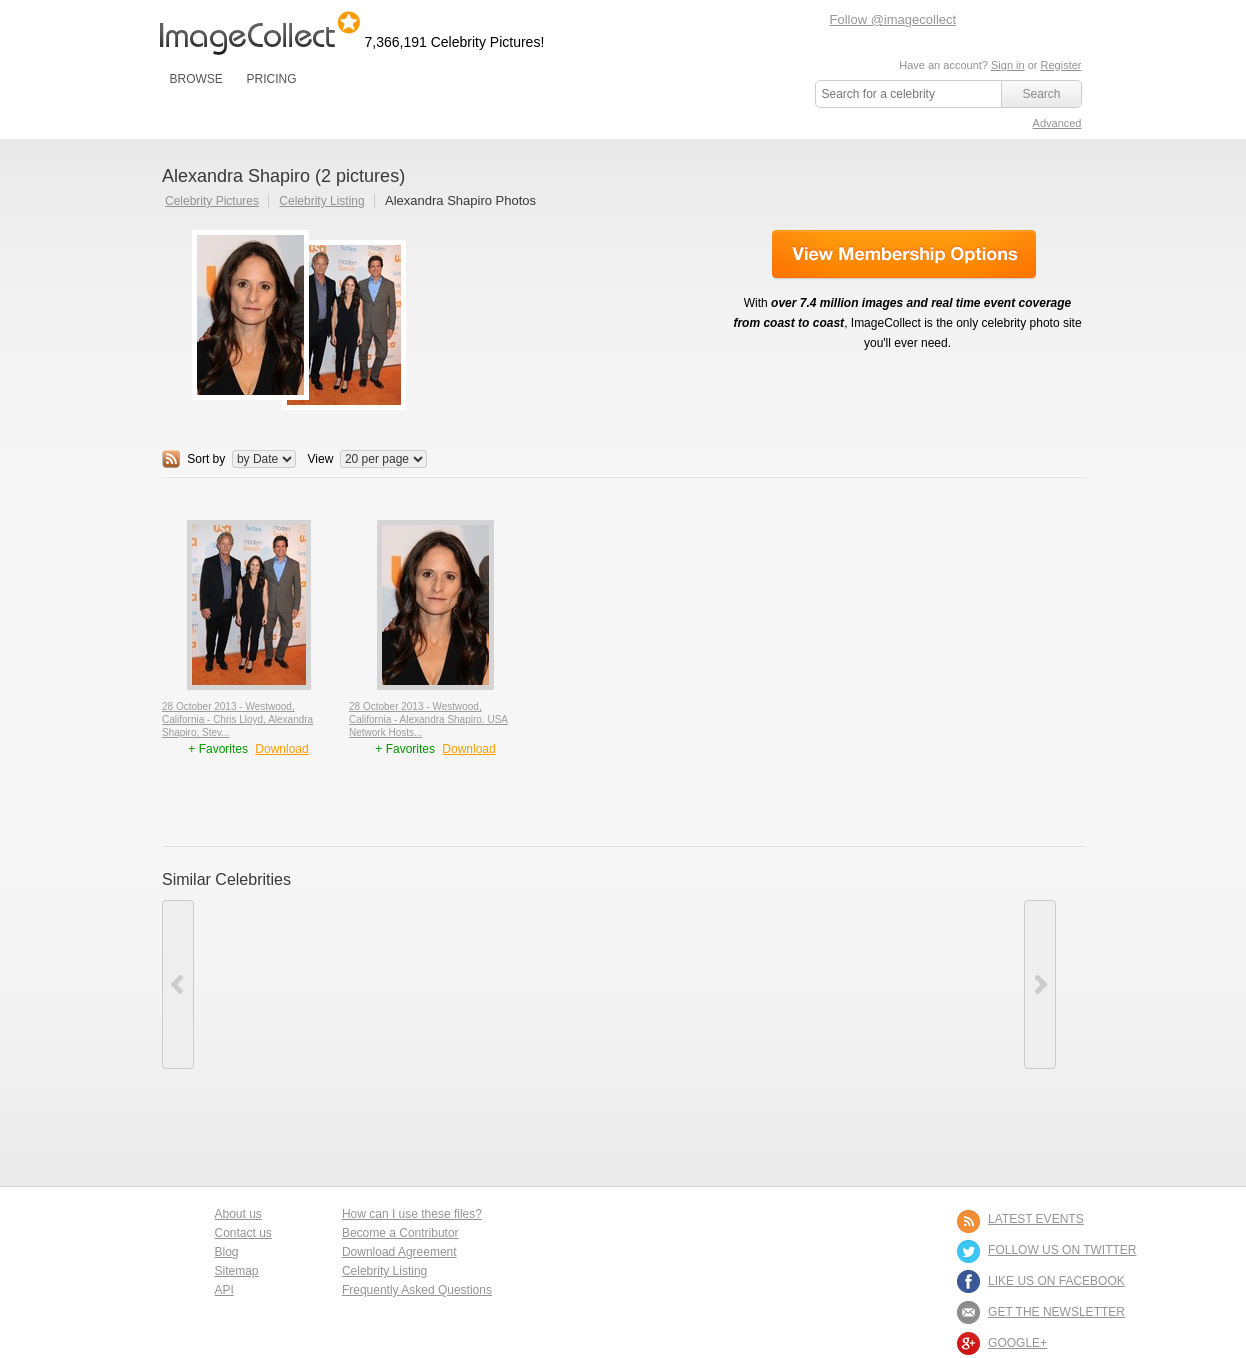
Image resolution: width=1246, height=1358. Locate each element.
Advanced (1057, 123)
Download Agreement (399, 1252)
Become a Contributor (400, 1233)
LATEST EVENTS (1036, 1219)
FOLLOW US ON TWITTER (1062, 1250)
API (224, 1290)
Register (1061, 65)
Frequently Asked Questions (417, 1290)
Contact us (243, 1233)
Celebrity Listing (321, 201)
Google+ (1017, 1343)
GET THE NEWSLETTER (1056, 1312)
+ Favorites (219, 749)
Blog (227, 1252)
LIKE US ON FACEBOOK (1056, 1281)
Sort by (206, 459)
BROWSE (196, 79)
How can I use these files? (412, 1214)
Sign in (1008, 65)
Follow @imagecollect (893, 19)
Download (281, 749)
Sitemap (237, 1271)
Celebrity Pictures (212, 201)
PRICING (271, 79)
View (321, 459)
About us (238, 1214)
